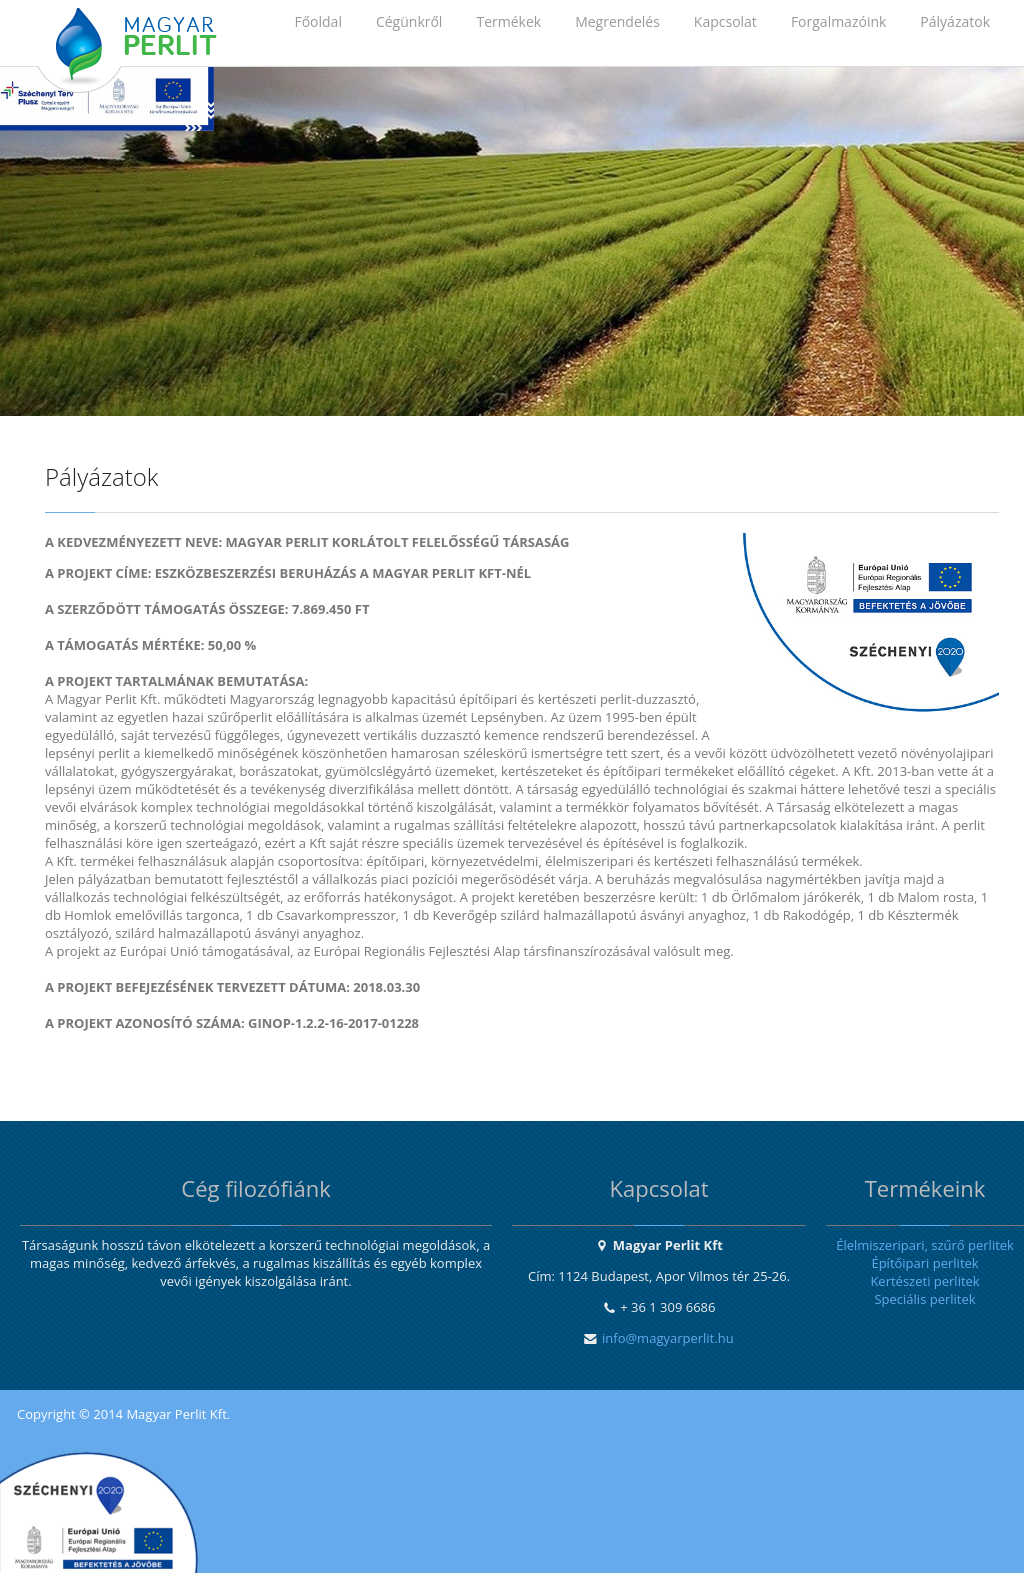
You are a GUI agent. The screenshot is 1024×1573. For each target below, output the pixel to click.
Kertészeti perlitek (924, 1281)
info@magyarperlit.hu (668, 1338)
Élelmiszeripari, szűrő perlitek (925, 1245)
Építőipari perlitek (924, 1263)
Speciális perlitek (924, 1299)
